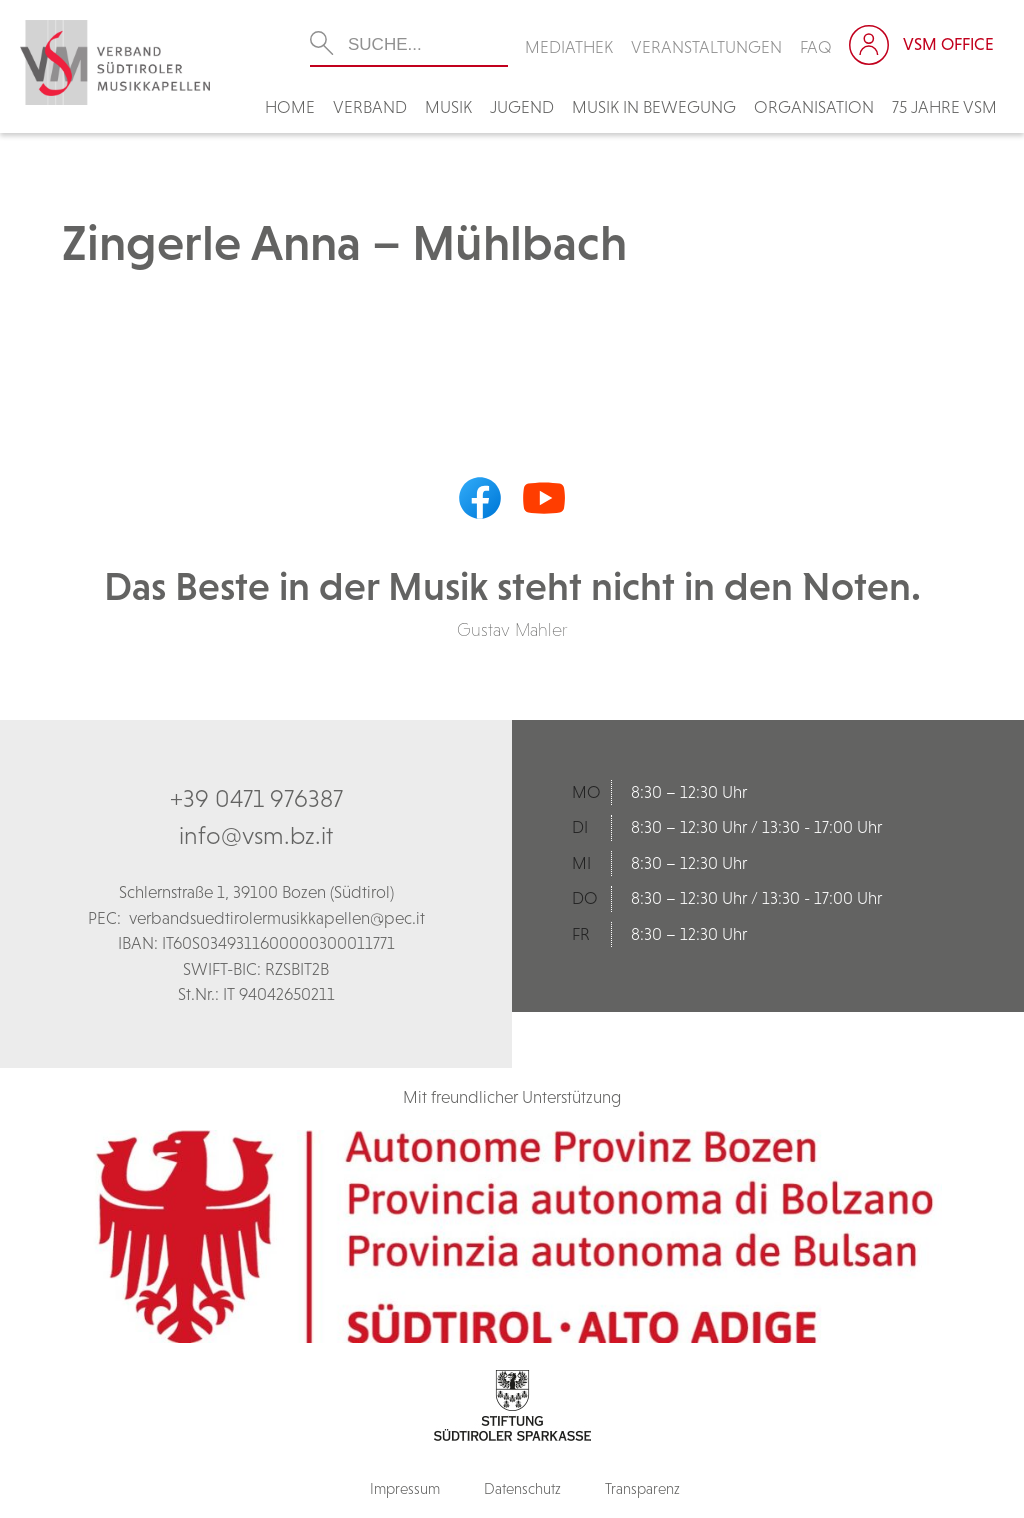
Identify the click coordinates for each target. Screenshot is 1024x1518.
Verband (370, 107)
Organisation (814, 107)
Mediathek (569, 47)
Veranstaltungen (706, 47)
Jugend (522, 107)
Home (290, 107)
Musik (448, 107)
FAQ (816, 47)
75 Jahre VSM (944, 107)
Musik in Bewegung (654, 107)
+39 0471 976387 (256, 798)
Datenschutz (522, 1488)
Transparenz (642, 1488)
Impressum (405, 1488)
